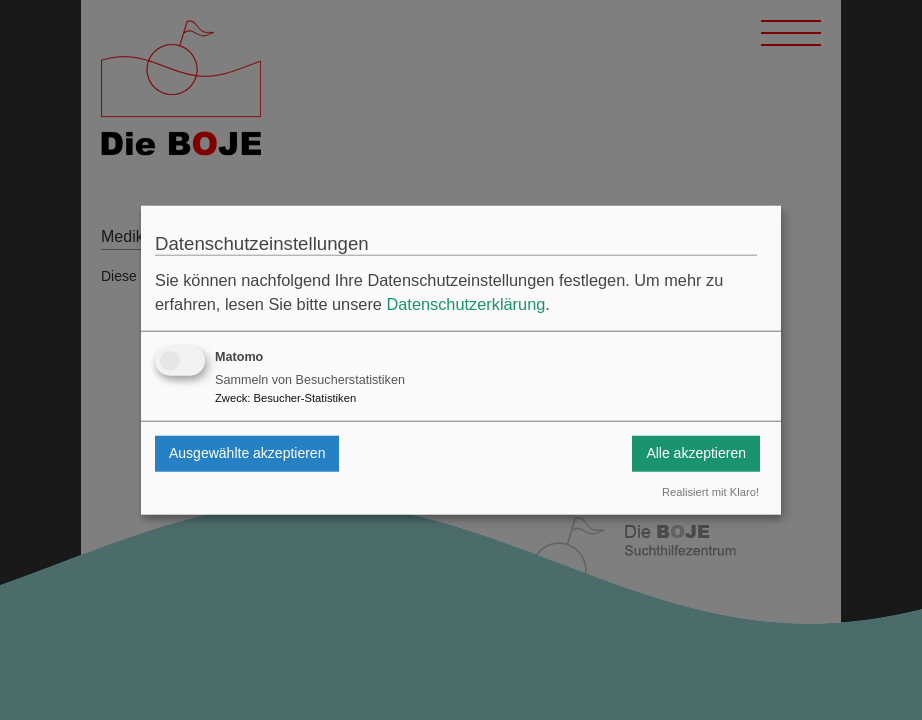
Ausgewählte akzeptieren (247, 453)
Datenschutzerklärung (465, 304)
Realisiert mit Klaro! (710, 492)
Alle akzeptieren (696, 453)
